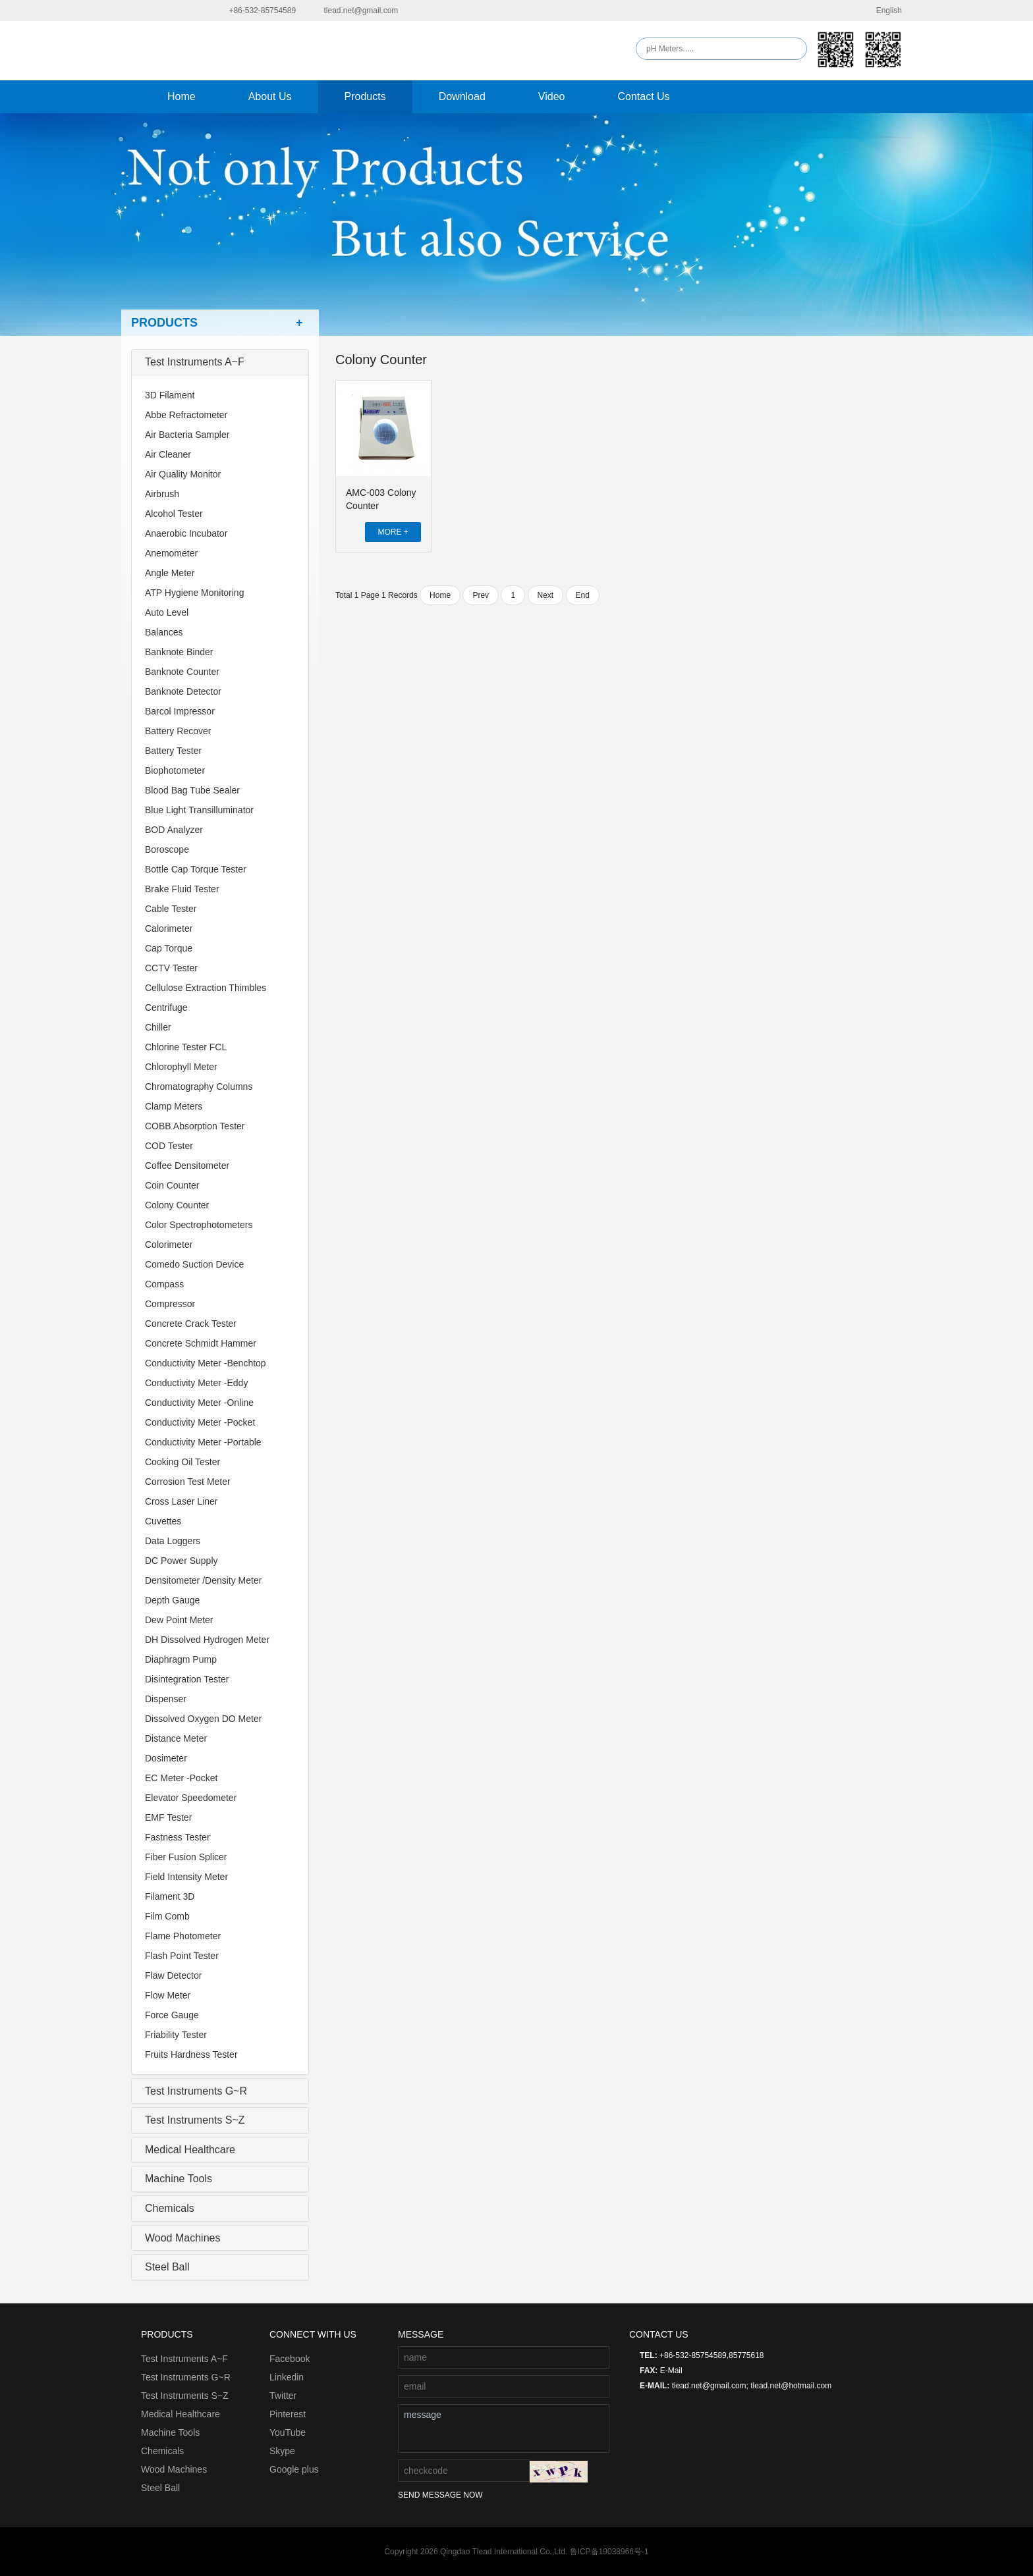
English (881, 10)
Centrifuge (166, 1007)
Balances (164, 632)
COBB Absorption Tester (194, 1126)
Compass (164, 1284)
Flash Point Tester (182, 1955)
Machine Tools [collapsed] (178, 2178)
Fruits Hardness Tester (191, 2054)
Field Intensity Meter (186, 1876)
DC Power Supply (181, 1560)
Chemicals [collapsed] (169, 2208)
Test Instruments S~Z (185, 2395)
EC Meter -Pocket (181, 1778)
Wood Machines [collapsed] (182, 2237)
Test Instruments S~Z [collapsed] (195, 2120)
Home (181, 96)
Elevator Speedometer (191, 1797)
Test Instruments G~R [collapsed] (196, 2091)
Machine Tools (170, 2432)
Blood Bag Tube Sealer (192, 790)
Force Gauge (172, 2015)
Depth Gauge (172, 1600)
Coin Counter (172, 1185)
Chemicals (162, 2451)
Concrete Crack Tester (191, 1323)
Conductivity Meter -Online (199, 1402)
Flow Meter (167, 1995)
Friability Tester (176, 2034)
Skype (282, 2451)
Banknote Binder (179, 652)
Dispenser (165, 1699)
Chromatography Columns (198, 1086)
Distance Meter (176, 1738)
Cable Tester (170, 908)
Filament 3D (169, 1896)
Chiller (158, 1027)
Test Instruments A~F (184, 2358)
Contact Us (643, 96)
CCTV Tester (171, 968)
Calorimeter (168, 928)
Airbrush (162, 494)
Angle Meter (169, 573)
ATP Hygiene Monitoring (194, 592)
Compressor (170, 1304)
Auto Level (166, 612)
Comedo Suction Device (194, 1264)
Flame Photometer (183, 1936)
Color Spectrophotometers (198, 1225)
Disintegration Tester (187, 1679)
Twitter (282, 2395)
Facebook (289, 2358)
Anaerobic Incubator (186, 533)
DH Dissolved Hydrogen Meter (207, 1639)
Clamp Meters (173, 1106)
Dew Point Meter (179, 1620)
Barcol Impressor (180, 711)
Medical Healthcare (180, 2414)
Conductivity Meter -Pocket (200, 1422)
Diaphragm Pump (181, 1659)
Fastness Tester (177, 1837)
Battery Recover (178, 731)
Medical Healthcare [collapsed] (190, 2149)
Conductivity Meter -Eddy (196, 1383)
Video (551, 96)
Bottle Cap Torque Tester (195, 869)
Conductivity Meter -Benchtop (205, 1363)
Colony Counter (177, 1205)
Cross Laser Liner (181, 1501)
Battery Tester (173, 750)
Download (462, 96)
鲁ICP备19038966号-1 (609, 2551)
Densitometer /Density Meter (203, 1580)
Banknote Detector (183, 691)
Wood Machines (174, 2469)
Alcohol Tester (174, 513)
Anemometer (171, 553)
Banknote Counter (182, 671)
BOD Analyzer (174, 829)
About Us (270, 96)
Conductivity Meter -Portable (203, 1442)
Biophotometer (175, 770)
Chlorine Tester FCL (186, 1047)
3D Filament (169, 395)
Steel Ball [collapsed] (167, 2266)
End (583, 595)
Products (365, 96)
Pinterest (287, 2414)
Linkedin (286, 2377)
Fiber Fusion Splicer (186, 1857)
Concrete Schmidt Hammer (200, 1343)
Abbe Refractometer (186, 415)
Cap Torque (168, 948)
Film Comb (167, 1916)
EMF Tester (168, 1817)
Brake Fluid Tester (182, 889)
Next (546, 595)
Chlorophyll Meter (181, 1066)
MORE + (392, 532)
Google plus (294, 2469)
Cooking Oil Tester (182, 1462)
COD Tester (169, 1145)
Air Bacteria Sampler (187, 434)
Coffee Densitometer (187, 1165)
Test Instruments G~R (186, 2377)
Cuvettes (163, 1521)
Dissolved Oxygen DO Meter (203, 1718)
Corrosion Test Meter (188, 1481)
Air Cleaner (168, 454)
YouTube (287, 2432)
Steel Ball (160, 2487)
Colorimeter (168, 1244)
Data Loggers (172, 1541)
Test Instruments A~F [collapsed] (194, 361)
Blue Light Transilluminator (199, 810)
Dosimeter (166, 1758)
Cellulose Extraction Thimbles (205, 987)
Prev (480, 595)
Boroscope (167, 849)
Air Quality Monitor (183, 474)
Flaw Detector (173, 1975)
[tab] (220, 362)
